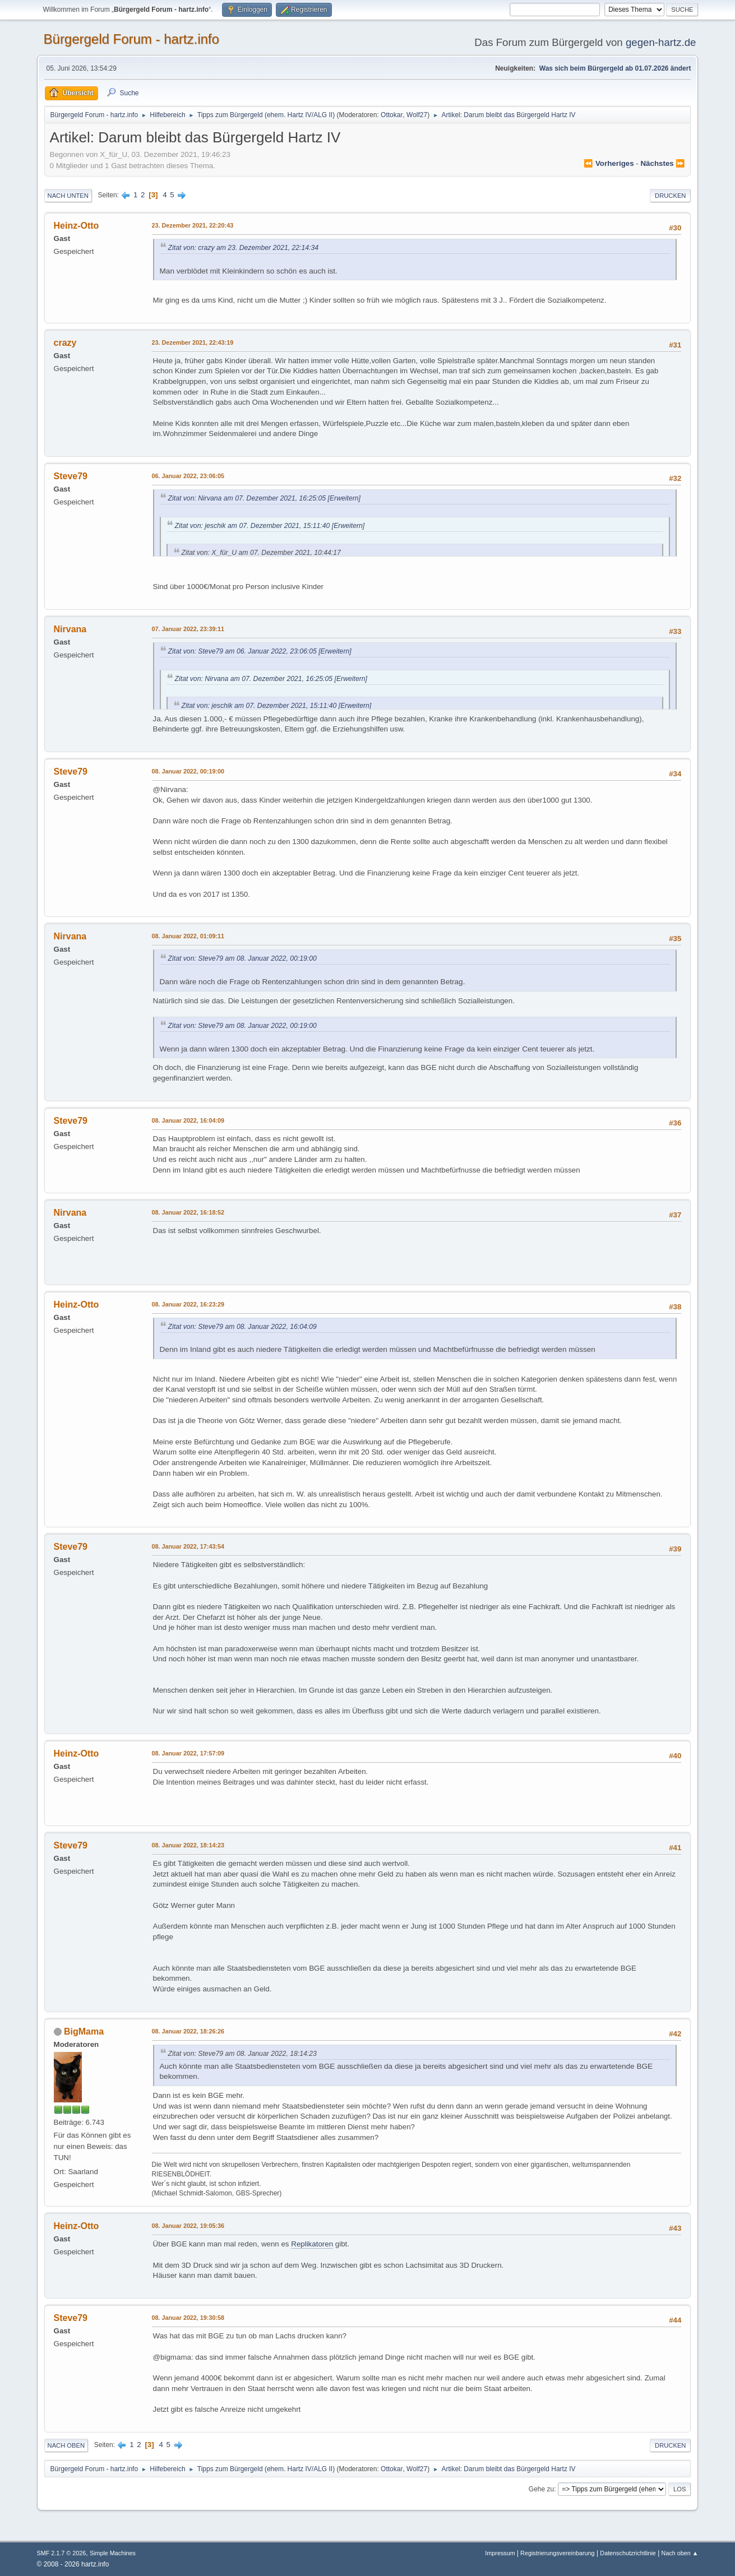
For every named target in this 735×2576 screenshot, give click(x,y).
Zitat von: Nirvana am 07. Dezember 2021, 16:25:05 (247, 498)
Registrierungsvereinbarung (557, 2553)
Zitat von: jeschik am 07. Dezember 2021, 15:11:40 (252, 526)
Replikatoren (312, 2244)
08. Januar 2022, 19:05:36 (188, 2225)
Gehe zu (541, 2489)
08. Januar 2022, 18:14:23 (188, 1845)
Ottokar (392, 115)
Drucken (670, 195)
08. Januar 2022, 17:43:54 (188, 1546)
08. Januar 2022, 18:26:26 (188, 2031)
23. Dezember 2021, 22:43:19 (193, 342)
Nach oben (66, 2445)
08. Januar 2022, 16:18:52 (188, 1212)
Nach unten (68, 195)
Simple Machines (113, 2553)
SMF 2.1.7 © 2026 (61, 2553)
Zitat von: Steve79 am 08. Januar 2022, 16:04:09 (242, 1327)
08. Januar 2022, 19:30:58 (188, 2317)
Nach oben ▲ (680, 2553)
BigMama (84, 2031)
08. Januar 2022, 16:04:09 (188, 1120)
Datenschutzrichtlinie (627, 2553)
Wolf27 (416, 115)
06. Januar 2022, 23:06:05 (188, 475)
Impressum (500, 2553)
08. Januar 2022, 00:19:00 (188, 771)
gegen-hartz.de (661, 42)
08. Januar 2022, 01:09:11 (188, 936)
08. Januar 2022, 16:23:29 (188, 1304)
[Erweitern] (343, 498)
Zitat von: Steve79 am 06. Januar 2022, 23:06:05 (242, 651)
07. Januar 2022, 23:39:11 (188, 629)
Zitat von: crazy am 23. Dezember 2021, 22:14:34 (243, 248)
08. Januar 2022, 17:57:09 (188, 1753)
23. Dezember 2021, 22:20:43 (193, 225)
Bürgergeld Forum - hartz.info (131, 39)
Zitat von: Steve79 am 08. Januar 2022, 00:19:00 (242, 958)
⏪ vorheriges (609, 163)
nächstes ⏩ (662, 163)
